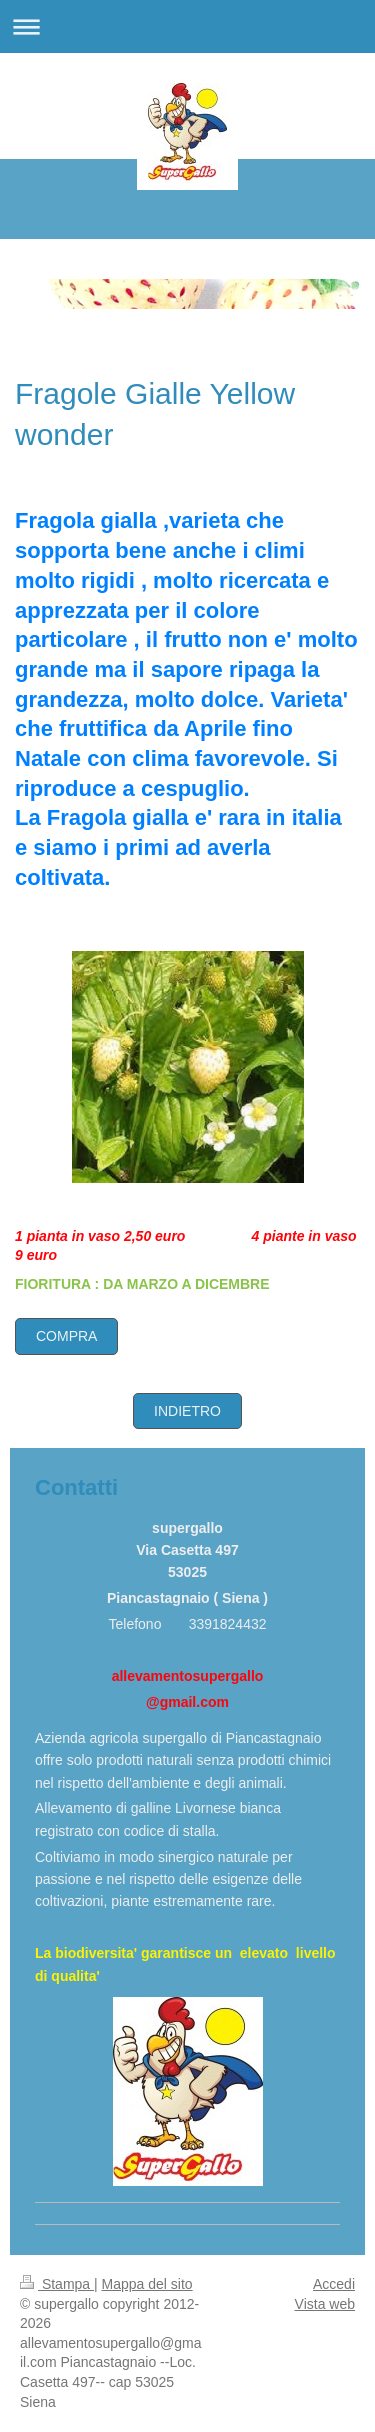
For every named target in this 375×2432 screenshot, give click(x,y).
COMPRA (66, 1336)
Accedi (334, 2284)
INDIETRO (187, 1411)
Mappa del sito (147, 2284)
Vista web (325, 2304)
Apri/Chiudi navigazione (187, 26)
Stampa (57, 2284)
